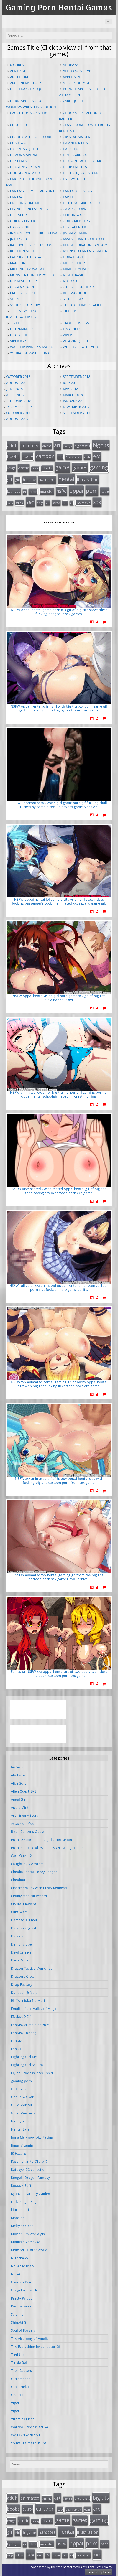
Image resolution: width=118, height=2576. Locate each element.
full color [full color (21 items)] (47, 468)
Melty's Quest (75, 263)
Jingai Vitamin (75, 233)
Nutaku (70, 281)
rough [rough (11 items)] (10, 503)
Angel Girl (19, 77)
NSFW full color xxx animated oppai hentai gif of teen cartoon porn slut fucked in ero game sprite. (59, 1288)
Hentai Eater (74, 227)
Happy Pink (19, 227)
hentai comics (72, 2567)
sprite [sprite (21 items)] (56, 503)
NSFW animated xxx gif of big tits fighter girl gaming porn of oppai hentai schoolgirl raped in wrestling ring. (59, 1095)
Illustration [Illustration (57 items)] (88, 479)
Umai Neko (72, 329)
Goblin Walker (76, 215)
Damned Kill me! (77, 143)
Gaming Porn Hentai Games (59, 7)
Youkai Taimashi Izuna (30, 353)
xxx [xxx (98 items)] (97, 502)
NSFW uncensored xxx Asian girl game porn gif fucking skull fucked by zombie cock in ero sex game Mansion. (59, 805)
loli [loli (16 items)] (24, 491)
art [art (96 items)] (57, 445)
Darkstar (71, 149)
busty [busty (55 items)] (27, 456)
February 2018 (18, 400)
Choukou (18, 125)
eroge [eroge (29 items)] (11, 468)
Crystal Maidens (77, 137)
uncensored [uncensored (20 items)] (83, 503)
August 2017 (17, 418)
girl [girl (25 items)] (17, 480)
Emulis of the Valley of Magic (34, 2008)
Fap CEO (69, 197)
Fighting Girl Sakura (81, 203)
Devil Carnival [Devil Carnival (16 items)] (73, 457)
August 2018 (17, 383)
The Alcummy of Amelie (83, 305)
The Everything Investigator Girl (36, 2346)
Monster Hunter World (32, 275)
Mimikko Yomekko (78, 269)
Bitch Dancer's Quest (29, 89)
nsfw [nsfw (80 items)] (61, 491)
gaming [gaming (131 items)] (99, 467)
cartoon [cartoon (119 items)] (45, 455)
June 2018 (14, 388)
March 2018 (73, 395)
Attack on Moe (76, 82)
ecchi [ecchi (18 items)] (87, 457)
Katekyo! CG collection (31, 245)
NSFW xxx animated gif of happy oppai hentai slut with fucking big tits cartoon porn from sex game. (59, 1481)
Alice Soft (19, 70)
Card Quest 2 (74, 100)
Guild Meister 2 (77, 221)
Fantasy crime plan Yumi (32, 191)
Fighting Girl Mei (25, 203)
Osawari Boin (22, 287)
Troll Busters (76, 323)
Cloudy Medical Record (31, 137)
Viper (67, 335)
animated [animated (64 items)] (30, 445)
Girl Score (19, 215)
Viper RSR (18, 341)
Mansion (18, 263)
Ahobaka (70, 64)
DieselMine (19, 161)
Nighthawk (73, 275)
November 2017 (76, 406)
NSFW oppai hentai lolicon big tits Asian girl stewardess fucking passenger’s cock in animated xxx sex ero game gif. (59, 901)
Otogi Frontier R (78, 287)
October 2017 (18, 413)
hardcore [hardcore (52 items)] (47, 479)
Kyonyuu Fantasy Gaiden (85, 251)
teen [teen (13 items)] (65, 502)
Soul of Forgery (25, 305)
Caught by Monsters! (29, 113)
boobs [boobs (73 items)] (13, 456)
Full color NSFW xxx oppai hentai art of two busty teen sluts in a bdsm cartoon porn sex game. (59, 1674)
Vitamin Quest (76, 341)
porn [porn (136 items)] (92, 490)
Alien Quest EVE (77, 70)
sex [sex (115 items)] (30, 501)
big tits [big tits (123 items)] (101, 445)
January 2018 (74, 400)
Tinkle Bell (20, 323)
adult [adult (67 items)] (12, 445)
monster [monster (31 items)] (47, 491)
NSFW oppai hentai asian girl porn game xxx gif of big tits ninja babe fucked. (58, 998)
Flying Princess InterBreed (34, 209)
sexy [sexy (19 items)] (40, 503)
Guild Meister (22, 221)
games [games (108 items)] (79, 467)
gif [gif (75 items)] (9, 479)
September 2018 (76, 376)
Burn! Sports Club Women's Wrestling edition (47, 1847)
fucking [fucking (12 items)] (35, 468)
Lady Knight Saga (25, 257)
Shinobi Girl (74, 299)
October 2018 (18, 376)
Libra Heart (73, 257)
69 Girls (17, 64)
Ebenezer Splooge (98, 2572)
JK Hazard (18, 239)
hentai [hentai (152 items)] (66, 479)
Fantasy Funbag (77, 191)
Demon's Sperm (23, 155)
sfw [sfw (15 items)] (47, 503)
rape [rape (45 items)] (105, 491)
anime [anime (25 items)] (46, 446)
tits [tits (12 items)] (71, 503)
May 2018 (70, 388)
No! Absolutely (24, 281)
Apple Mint (72, 77)
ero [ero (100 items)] (97, 456)
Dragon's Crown (25, 167)
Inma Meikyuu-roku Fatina (33, 233)
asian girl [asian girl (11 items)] (67, 446)
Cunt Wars (19, 143)
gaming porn (74, 209)
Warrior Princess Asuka (31, 347)
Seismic (16, 299)
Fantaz (16, 197)
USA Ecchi (18, 335)
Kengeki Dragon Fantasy (85, 245)
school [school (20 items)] (20, 503)
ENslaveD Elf (74, 179)
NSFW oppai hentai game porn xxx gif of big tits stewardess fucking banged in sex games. (59, 612)
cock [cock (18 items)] (60, 457)
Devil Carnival (75, 155)
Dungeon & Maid (25, 173)
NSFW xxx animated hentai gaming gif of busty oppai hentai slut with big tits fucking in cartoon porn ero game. (59, 1384)
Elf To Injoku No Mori (82, 173)
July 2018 (70, 383)
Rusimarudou (75, 293)
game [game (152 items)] (62, 467)
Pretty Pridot (22, 293)
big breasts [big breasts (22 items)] (82, 446)
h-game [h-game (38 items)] (29, 479)
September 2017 (76, 413)
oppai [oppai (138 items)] (76, 490)
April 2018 (15, 395)
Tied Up (69, 311)
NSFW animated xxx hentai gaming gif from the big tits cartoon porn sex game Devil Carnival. (59, 1577)
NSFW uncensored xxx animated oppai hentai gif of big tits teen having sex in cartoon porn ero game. (59, 1191)
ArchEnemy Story (25, 82)
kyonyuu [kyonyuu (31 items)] (13, 491)
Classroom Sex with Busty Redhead (39, 1888)
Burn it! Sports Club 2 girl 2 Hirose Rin (41, 1839)
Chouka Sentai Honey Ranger (34, 1872)
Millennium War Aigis (29, 269)
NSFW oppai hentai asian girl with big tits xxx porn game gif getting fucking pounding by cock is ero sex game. (59, 708)
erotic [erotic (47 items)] (23, 467)
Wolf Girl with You (80, 347)
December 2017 (19, 406)
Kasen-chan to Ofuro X (84, 239)
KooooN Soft (22, 251)
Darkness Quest (24, 149)
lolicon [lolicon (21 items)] (33, 491)
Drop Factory (75, 167)
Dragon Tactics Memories (86, 161)
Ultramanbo (21, 329)
